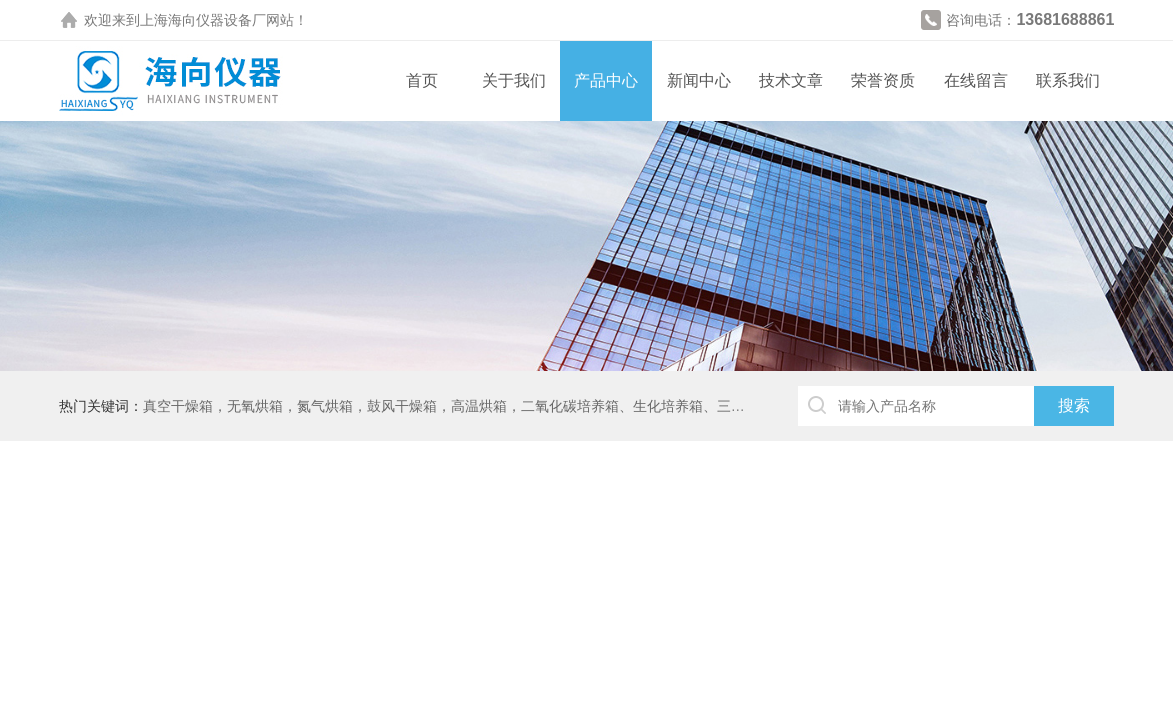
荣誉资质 (883, 80)
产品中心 (606, 80)
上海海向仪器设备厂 (203, 20)
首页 (422, 80)
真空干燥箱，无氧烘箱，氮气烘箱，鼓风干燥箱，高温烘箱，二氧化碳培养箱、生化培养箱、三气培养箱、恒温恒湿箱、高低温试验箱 (556, 406)
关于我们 (514, 80)
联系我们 (1068, 80)
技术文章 (791, 80)
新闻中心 (699, 80)
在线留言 (976, 80)
